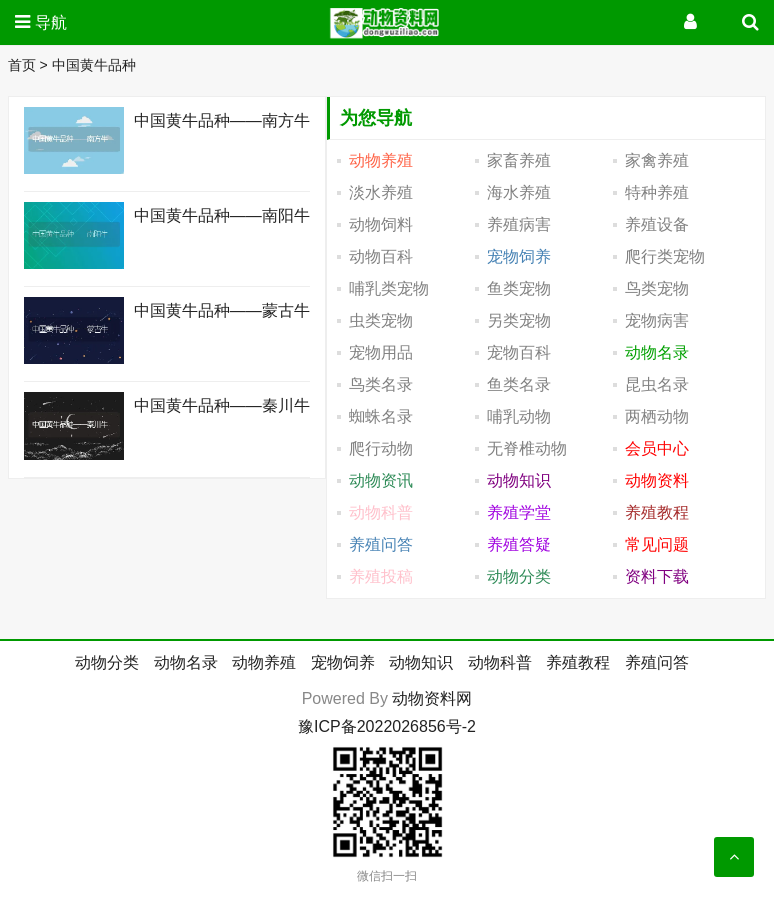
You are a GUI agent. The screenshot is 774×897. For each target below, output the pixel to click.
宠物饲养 (343, 662)
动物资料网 (432, 698)
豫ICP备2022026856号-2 (387, 726)
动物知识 (421, 662)
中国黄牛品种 (94, 65)
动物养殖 (264, 662)
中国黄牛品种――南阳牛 (222, 215)
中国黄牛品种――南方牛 (222, 120)
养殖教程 (578, 662)
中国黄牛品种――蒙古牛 (222, 310)
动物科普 (500, 662)
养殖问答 (657, 662)
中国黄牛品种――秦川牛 (222, 405)
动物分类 (107, 662)
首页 (22, 65)
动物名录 (186, 662)
